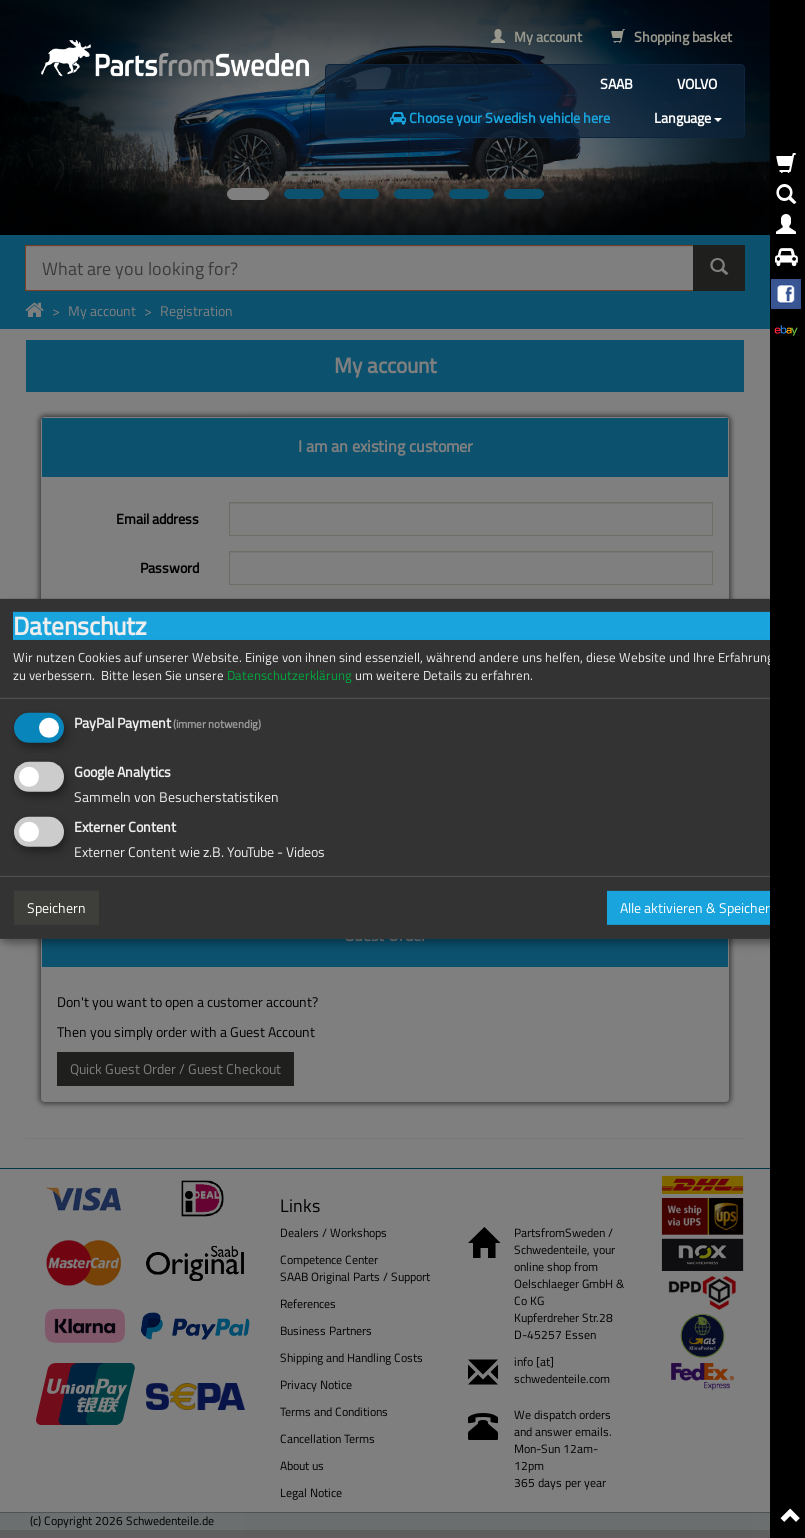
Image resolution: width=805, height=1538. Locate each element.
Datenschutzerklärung (289, 675)
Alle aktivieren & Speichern (699, 907)
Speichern (56, 907)
